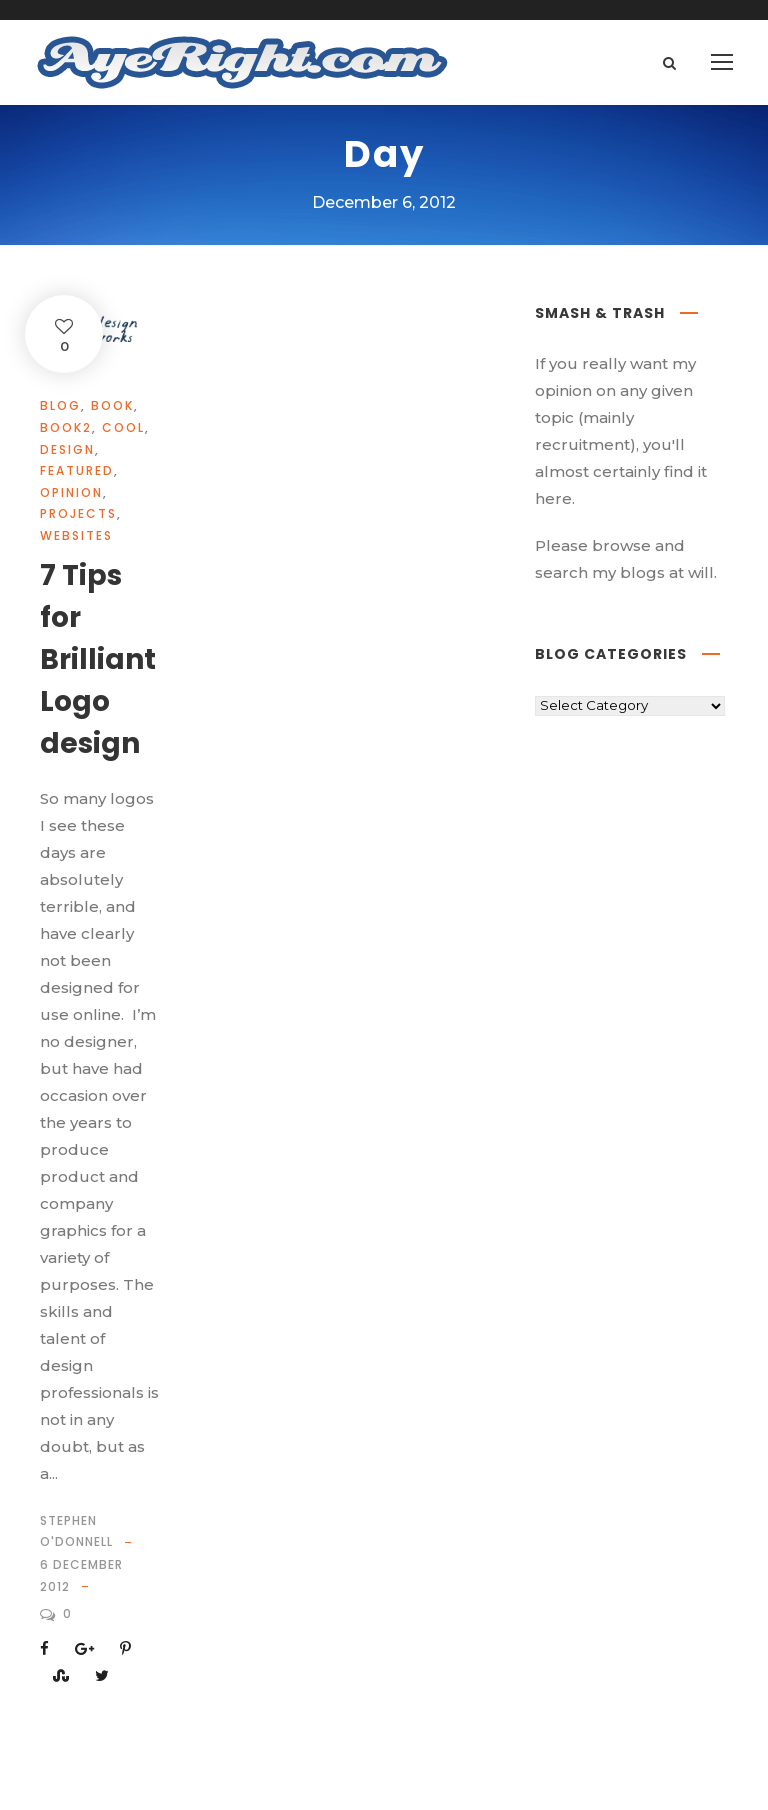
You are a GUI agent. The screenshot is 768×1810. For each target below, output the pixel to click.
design (67, 449)
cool (123, 427)
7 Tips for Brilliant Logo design (98, 659)
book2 (66, 427)
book (112, 405)
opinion (71, 492)
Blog (60, 405)
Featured (77, 470)
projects (78, 513)
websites (76, 535)
